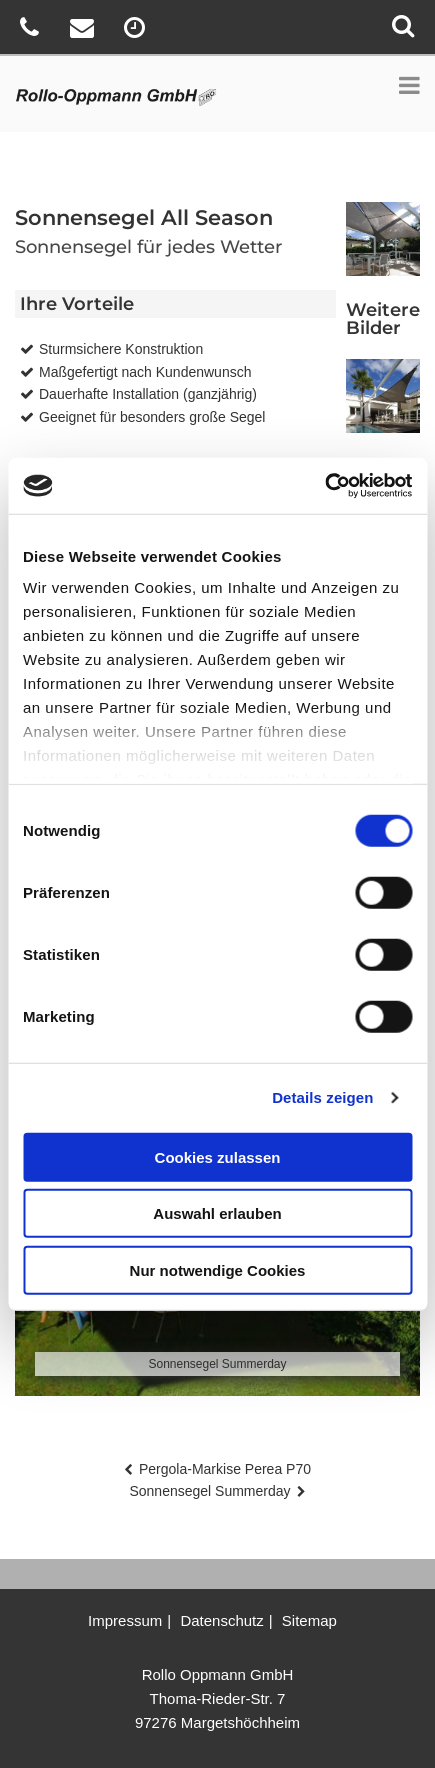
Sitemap (309, 1620)
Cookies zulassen (218, 1156)
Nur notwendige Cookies (218, 1269)
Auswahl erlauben (217, 1213)
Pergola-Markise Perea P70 (225, 1469)
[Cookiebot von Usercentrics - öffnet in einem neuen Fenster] (324, 486)
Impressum (125, 1620)
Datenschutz (221, 1620)
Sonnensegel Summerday (209, 1491)
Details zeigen (322, 1097)
